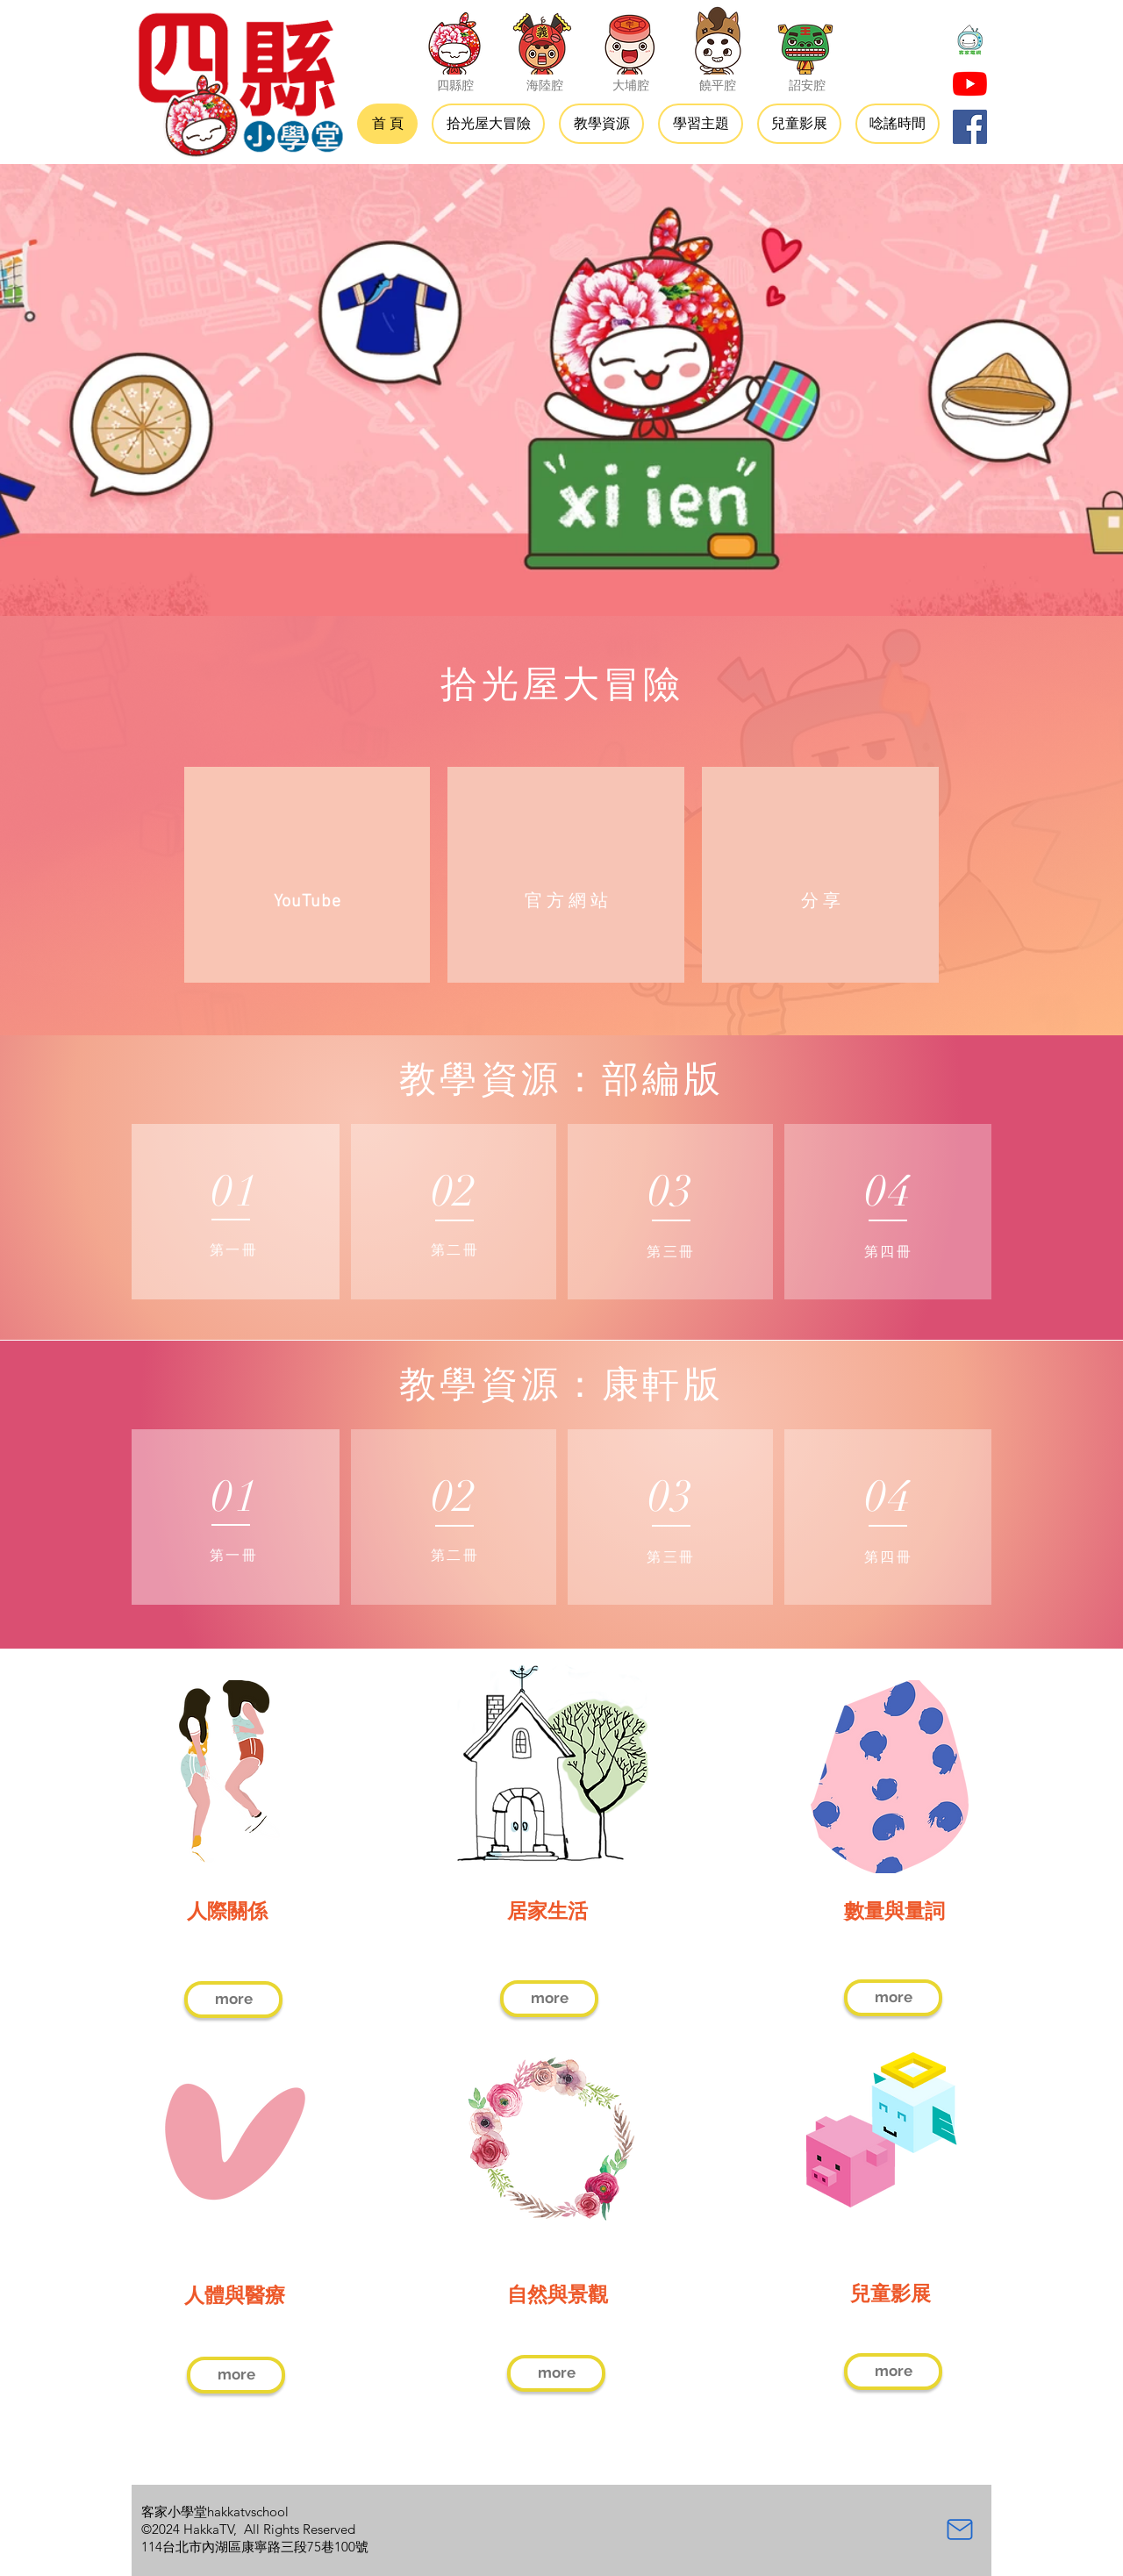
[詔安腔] (805, 39)
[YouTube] (970, 84)
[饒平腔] (718, 39)
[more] (233, 1999)
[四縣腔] (454, 39)
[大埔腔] (630, 39)
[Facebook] (970, 127)
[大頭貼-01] (970, 41)
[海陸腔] (542, 39)
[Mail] (959, 2529)
